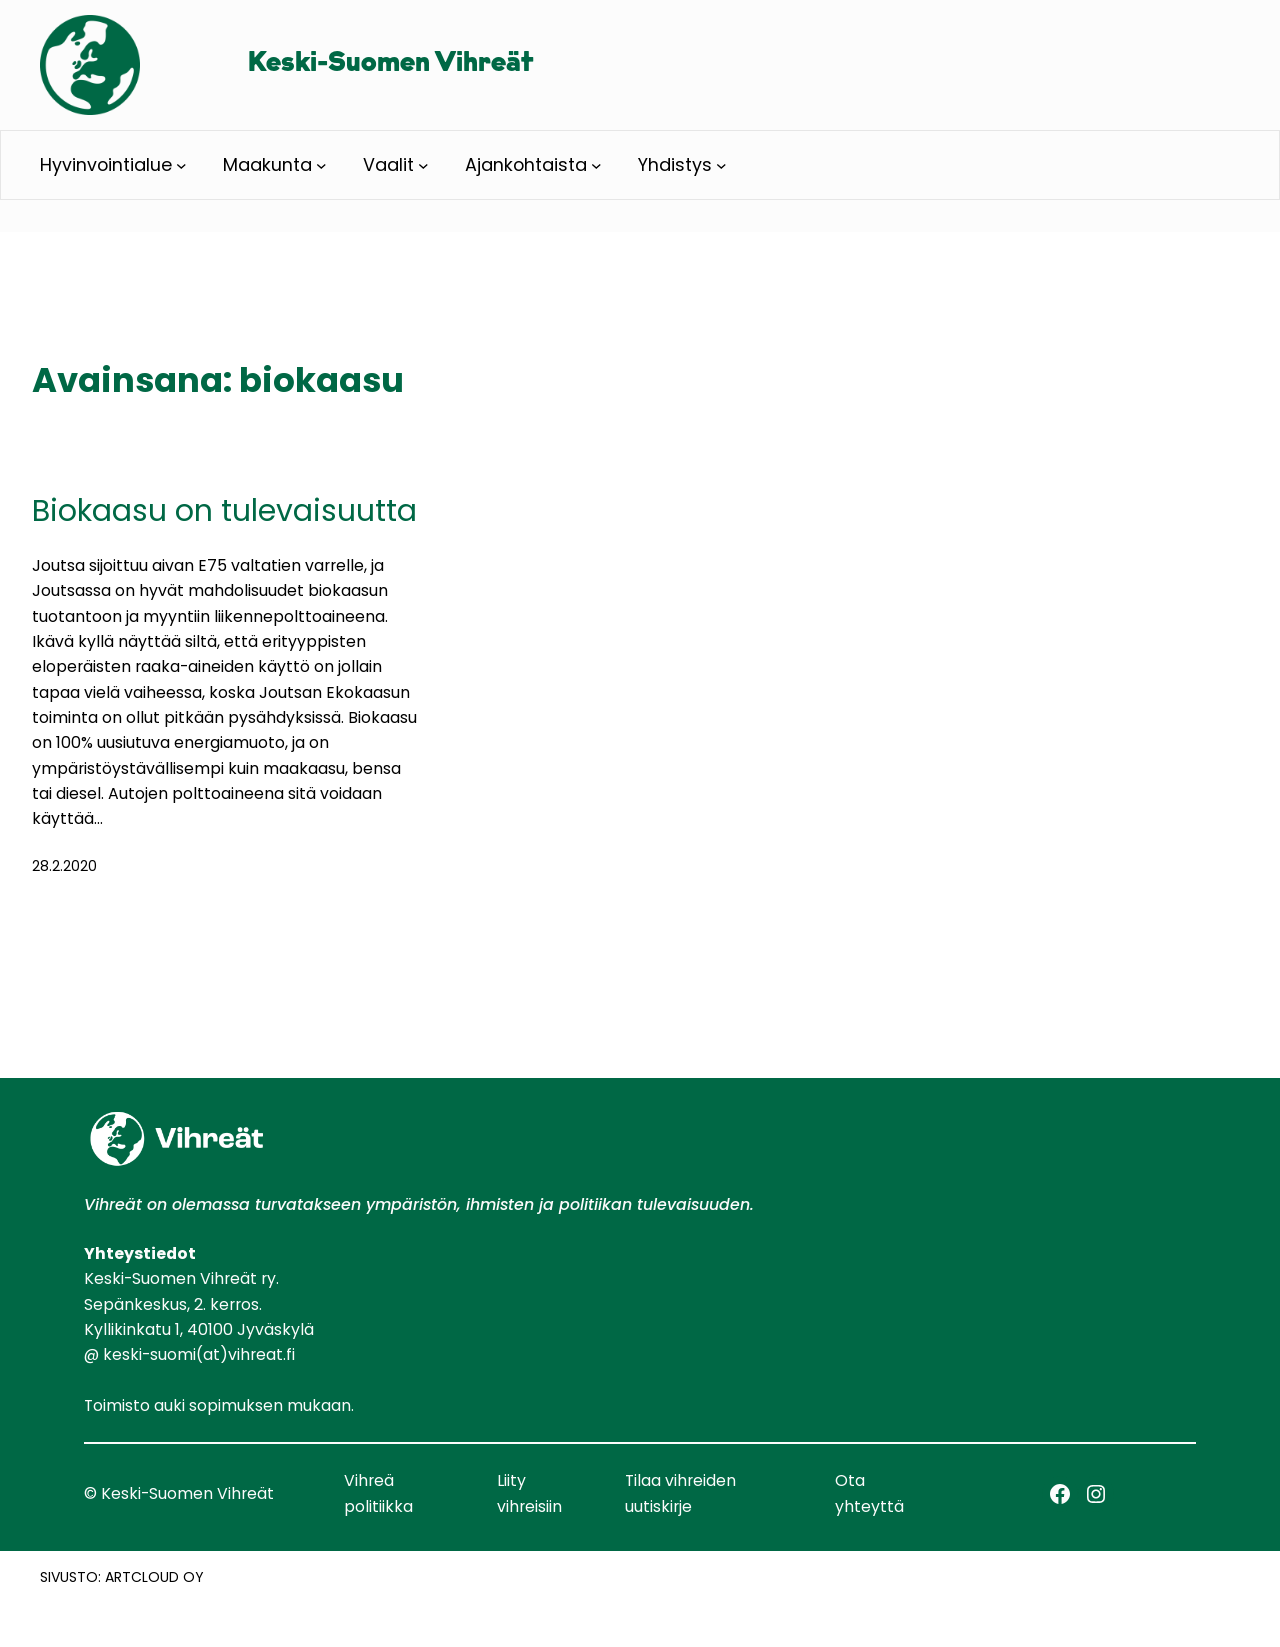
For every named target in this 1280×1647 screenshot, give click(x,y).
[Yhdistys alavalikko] (721, 165)
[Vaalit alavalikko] (423, 165)
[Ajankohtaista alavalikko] (596, 165)
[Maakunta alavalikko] (321, 165)
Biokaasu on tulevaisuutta (224, 511)
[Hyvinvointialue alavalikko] (181, 165)
